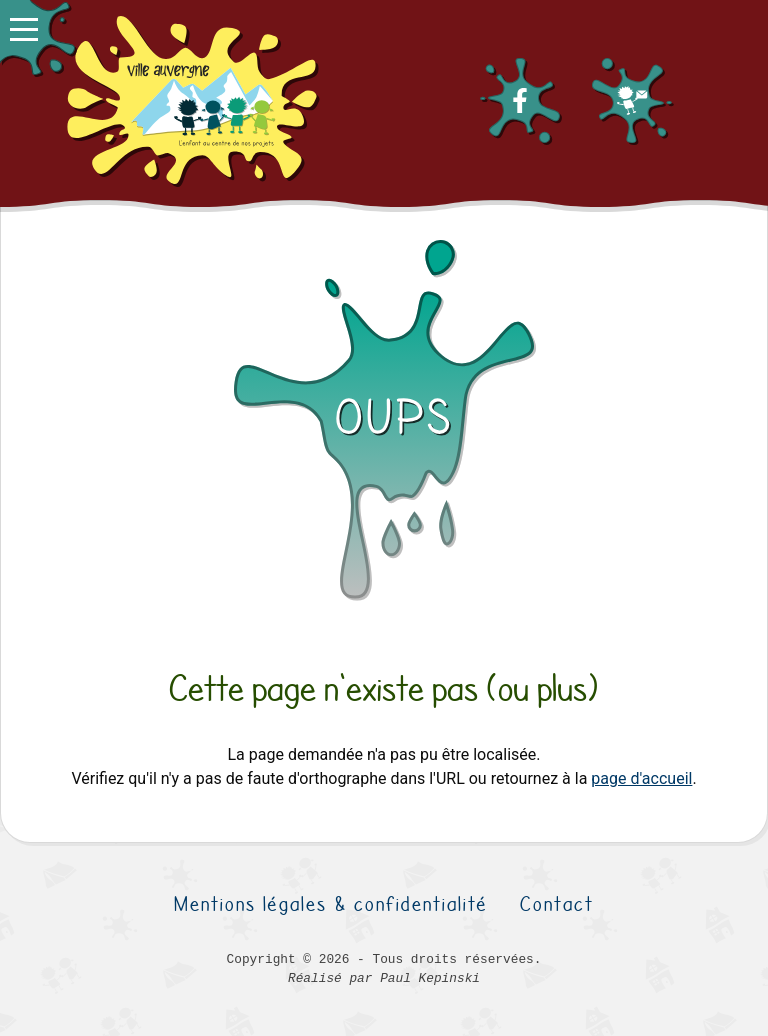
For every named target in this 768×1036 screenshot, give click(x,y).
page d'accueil (641, 778)
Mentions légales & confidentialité (331, 903)
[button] (37, 37)
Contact (557, 903)
